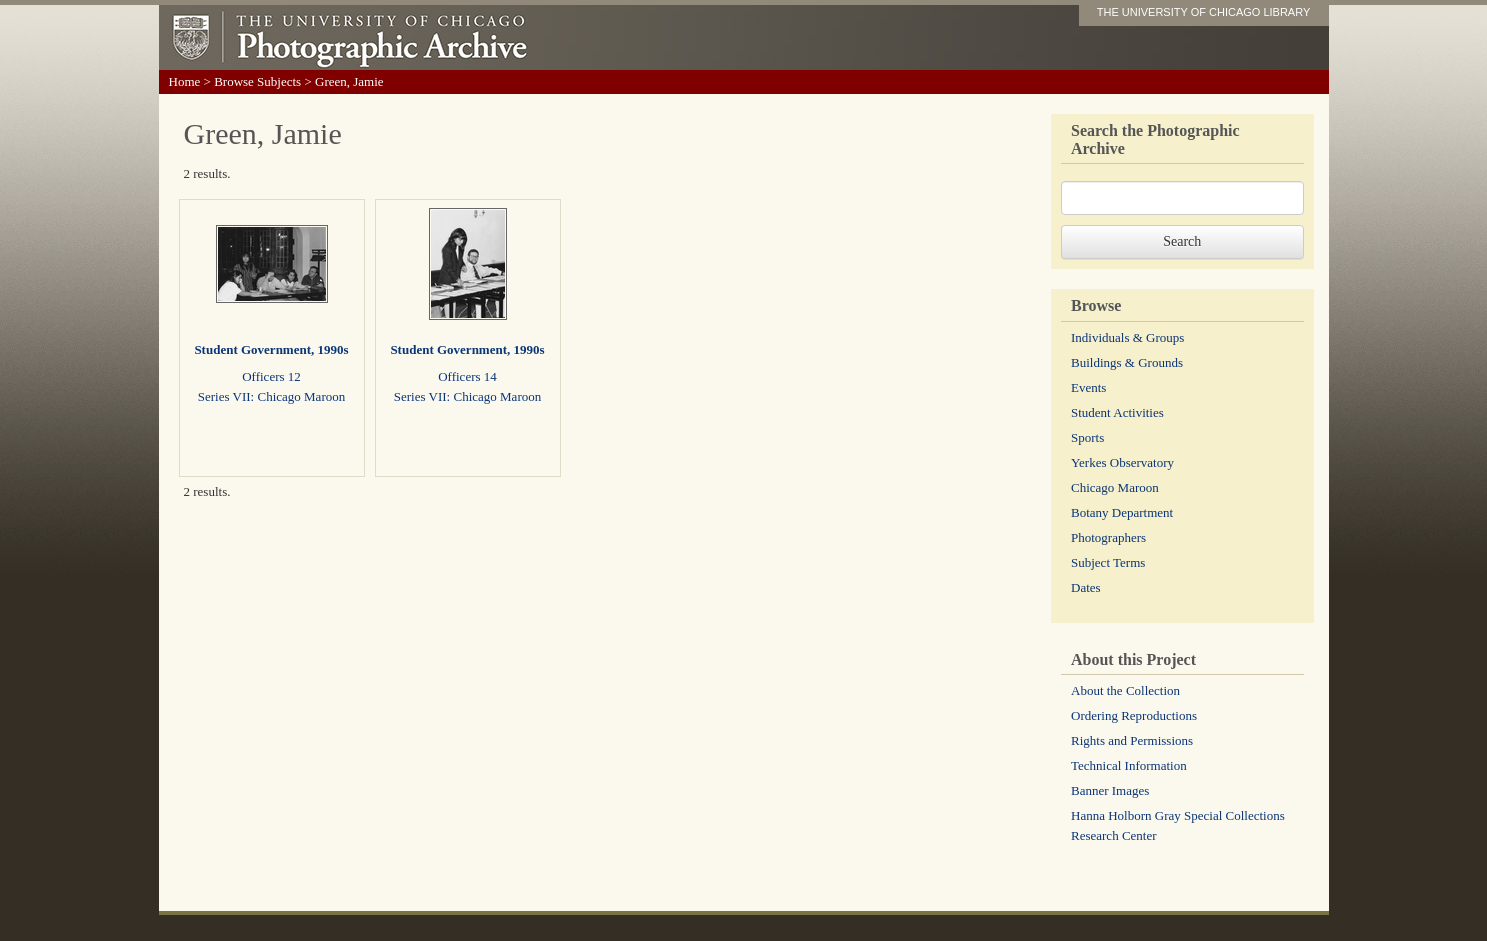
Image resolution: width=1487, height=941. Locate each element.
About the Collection (1125, 690)
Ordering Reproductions (1134, 715)
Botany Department (1122, 512)
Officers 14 (467, 376)
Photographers (1108, 537)
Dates (1086, 587)
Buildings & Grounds (1127, 362)
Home (185, 81)
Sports (1087, 437)
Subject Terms (1108, 562)
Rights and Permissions (1132, 740)
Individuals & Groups (1127, 337)
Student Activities (1117, 412)
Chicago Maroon (1115, 487)
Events (1088, 387)
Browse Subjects (257, 81)
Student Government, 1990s (271, 349)
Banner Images (1110, 790)
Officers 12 (271, 376)
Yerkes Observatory (1122, 462)
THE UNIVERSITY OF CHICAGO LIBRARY (1204, 12)
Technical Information (1129, 765)
